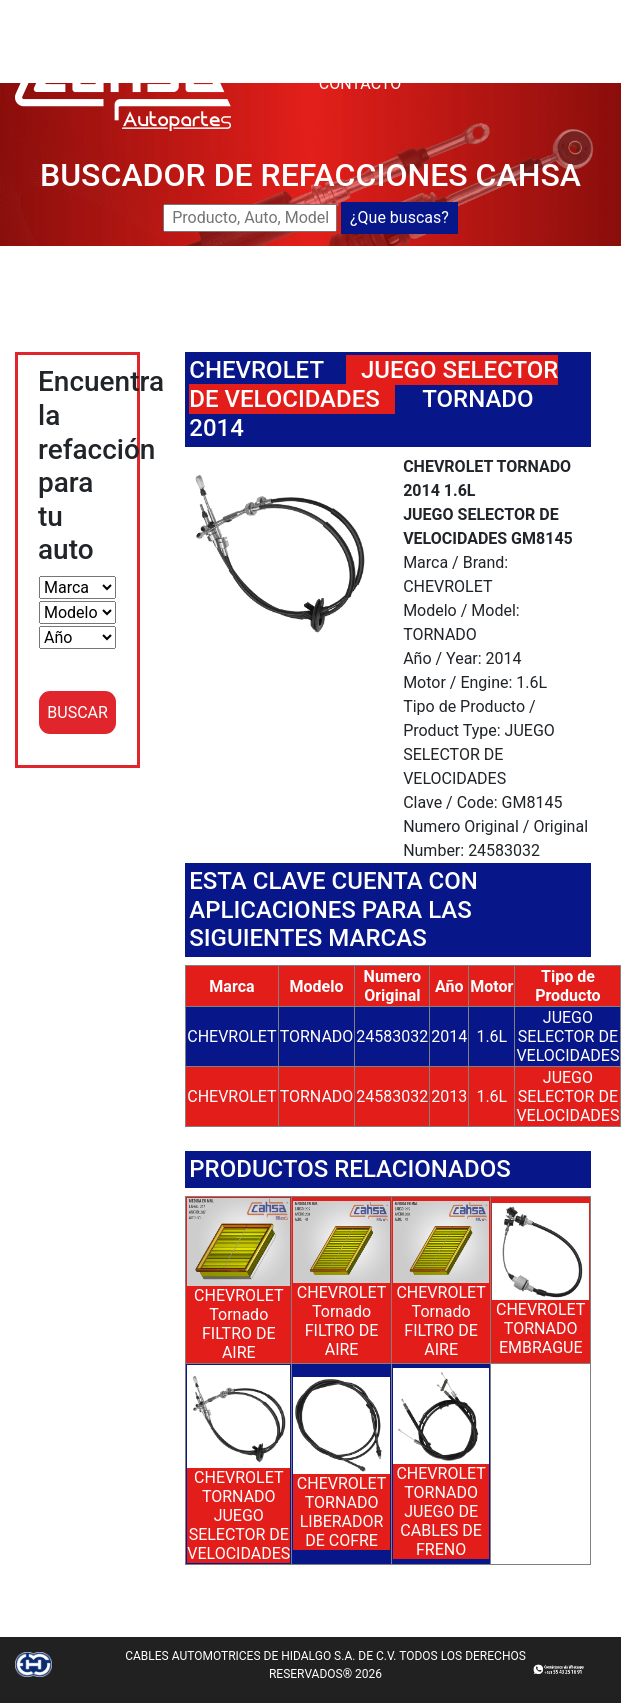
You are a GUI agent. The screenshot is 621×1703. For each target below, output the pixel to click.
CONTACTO (360, 83)
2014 (449, 1036)
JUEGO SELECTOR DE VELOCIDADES (567, 1036)
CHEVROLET (256, 370)
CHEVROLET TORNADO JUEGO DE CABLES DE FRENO (440, 1511)
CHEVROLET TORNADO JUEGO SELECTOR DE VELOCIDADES (238, 1515)
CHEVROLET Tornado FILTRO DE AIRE (238, 1324)
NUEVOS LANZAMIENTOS (411, 35)
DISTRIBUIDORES (380, 59)
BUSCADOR (426, 11)
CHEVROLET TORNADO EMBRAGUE (540, 1328)
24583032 (392, 1036)
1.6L (491, 1036)
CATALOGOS (500, 59)
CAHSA (345, 11)
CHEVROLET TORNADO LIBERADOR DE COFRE (341, 1512)
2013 (449, 1096)
